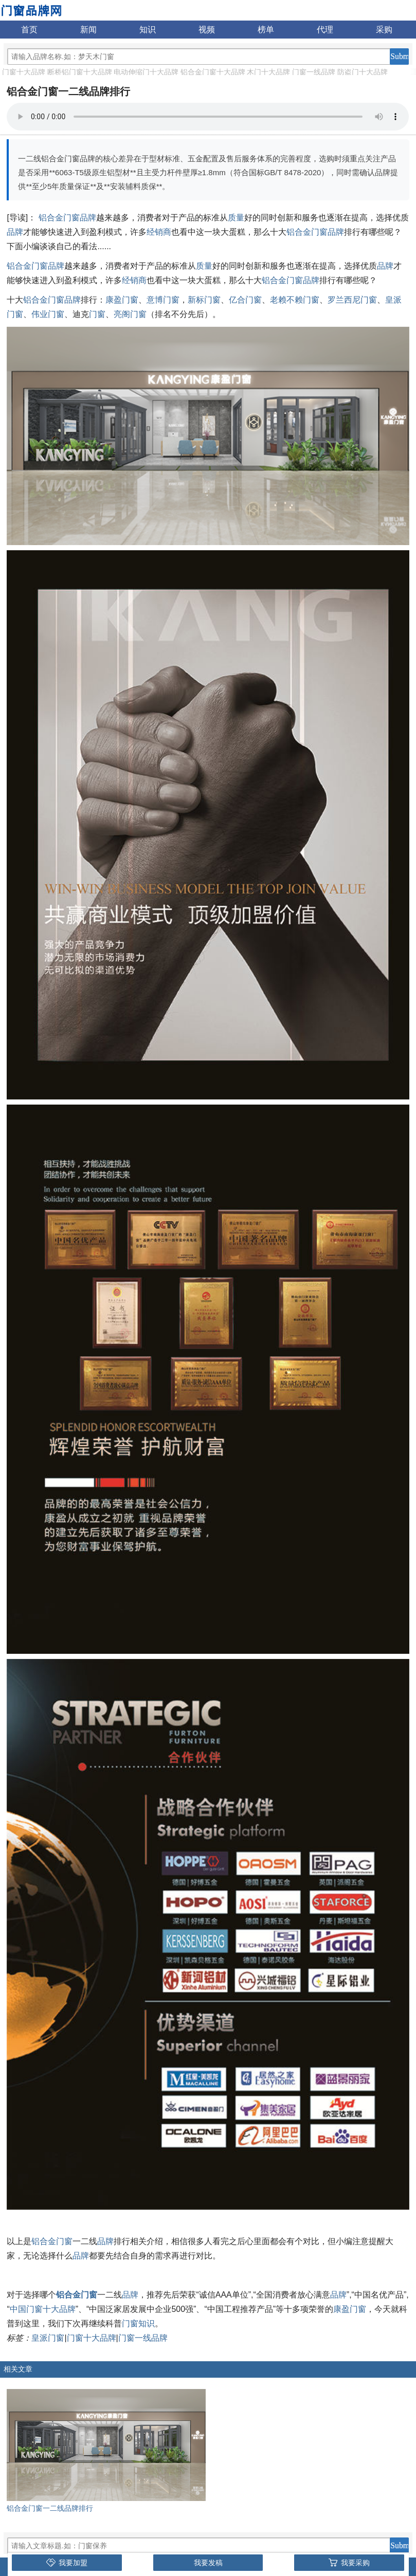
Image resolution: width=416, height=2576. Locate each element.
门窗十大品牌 (23, 72)
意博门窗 (163, 299)
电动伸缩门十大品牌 (146, 72)
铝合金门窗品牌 (67, 217)
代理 (325, 29)
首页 (29, 29)
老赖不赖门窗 (294, 299)
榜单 (266, 29)
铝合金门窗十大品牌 (212, 72)
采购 (384, 29)
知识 (147, 29)
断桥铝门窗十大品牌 (79, 72)
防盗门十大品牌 (362, 72)
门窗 (97, 314)
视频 (206, 29)
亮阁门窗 (130, 314)
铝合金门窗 (52, 2241)
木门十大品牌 (268, 72)
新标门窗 (204, 299)
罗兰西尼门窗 (352, 299)
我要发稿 (208, 2563)
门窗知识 (138, 2323)
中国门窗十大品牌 (43, 2309)
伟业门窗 (47, 314)
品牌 (15, 232)
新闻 (88, 29)
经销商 (159, 232)
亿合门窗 (245, 299)
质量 (236, 217)
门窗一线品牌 (313, 72)
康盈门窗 (121, 299)
